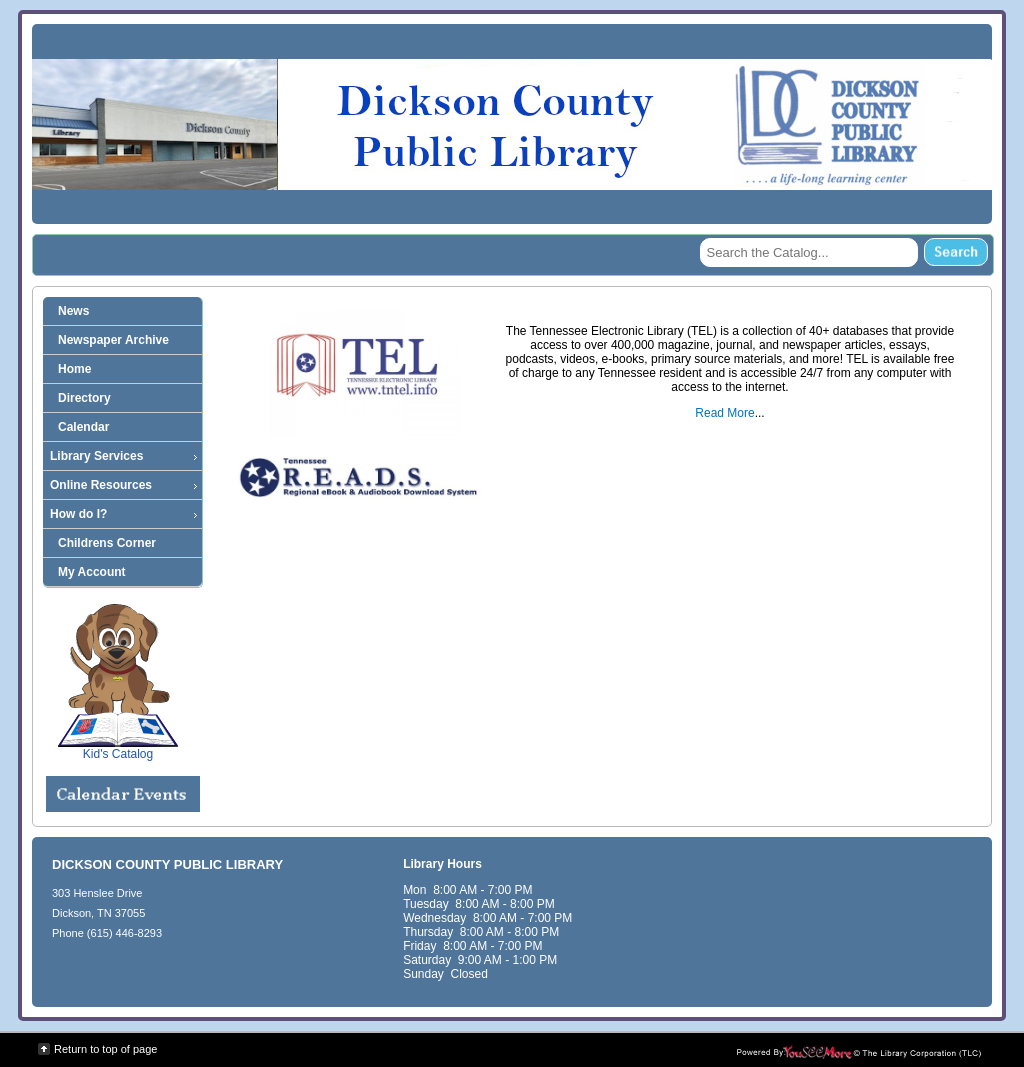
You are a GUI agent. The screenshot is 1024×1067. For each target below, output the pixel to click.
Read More (724, 413)
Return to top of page (105, 1049)
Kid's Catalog (118, 682)
